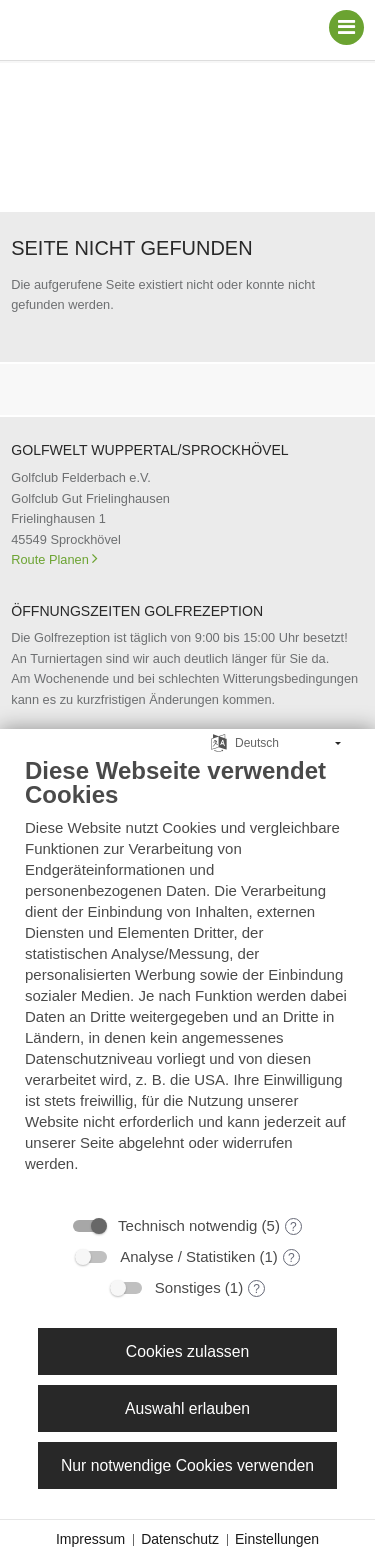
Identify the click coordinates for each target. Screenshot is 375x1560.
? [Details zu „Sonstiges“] (256, 1289)
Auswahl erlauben (187, 1408)
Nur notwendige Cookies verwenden (187, 1465)
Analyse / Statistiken (187, 1256)
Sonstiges (188, 1287)
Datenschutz (180, 1539)
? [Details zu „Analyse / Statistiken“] (291, 1258)
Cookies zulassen (187, 1351)
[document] (187, 979)
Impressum (90, 1539)
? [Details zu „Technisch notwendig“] (293, 1227)
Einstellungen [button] (277, 1539)
